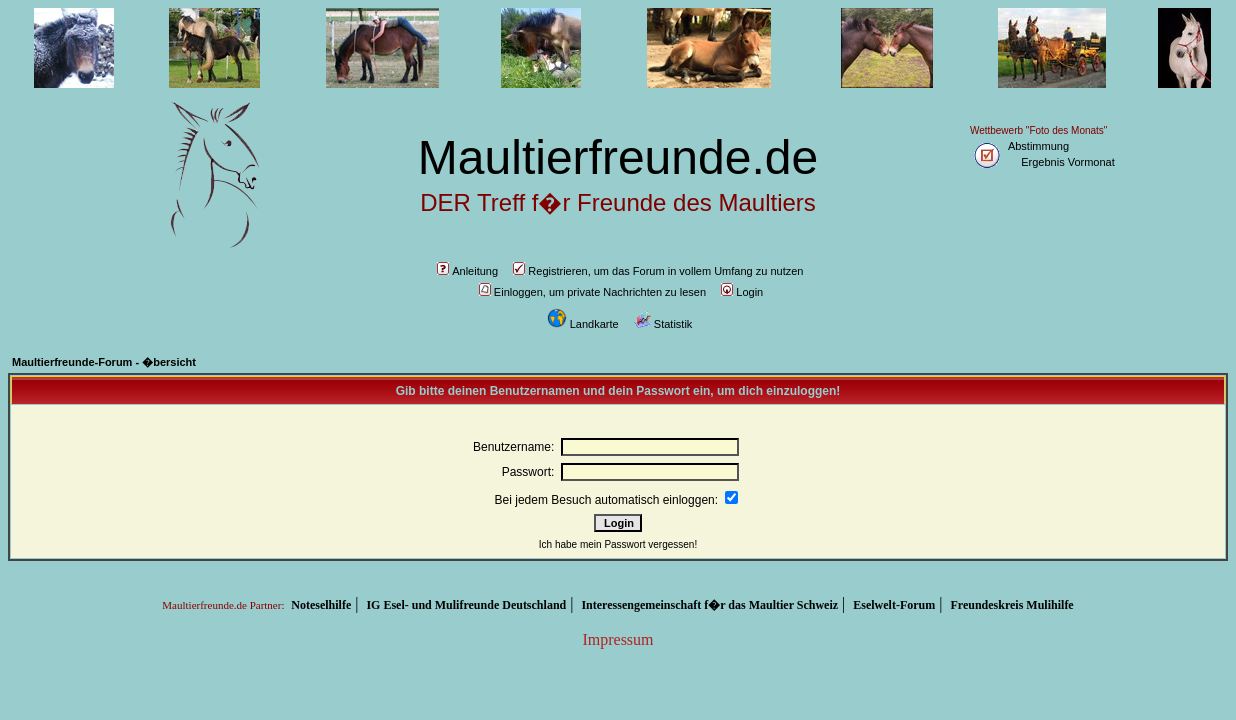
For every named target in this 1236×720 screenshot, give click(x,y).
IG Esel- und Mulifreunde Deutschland (466, 605)
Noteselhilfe (321, 605)
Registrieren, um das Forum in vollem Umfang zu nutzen (658, 271)
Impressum (617, 639)
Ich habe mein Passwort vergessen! (618, 544)
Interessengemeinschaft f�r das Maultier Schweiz (709, 605)
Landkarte (583, 324)
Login (742, 292)
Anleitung (467, 271)
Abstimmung (1038, 146)
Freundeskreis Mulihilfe (1011, 605)
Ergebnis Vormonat (1068, 162)
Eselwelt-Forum (894, 605)
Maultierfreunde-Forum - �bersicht (104, 362)
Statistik (663, 324)
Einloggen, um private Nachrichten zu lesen (592, 292)
